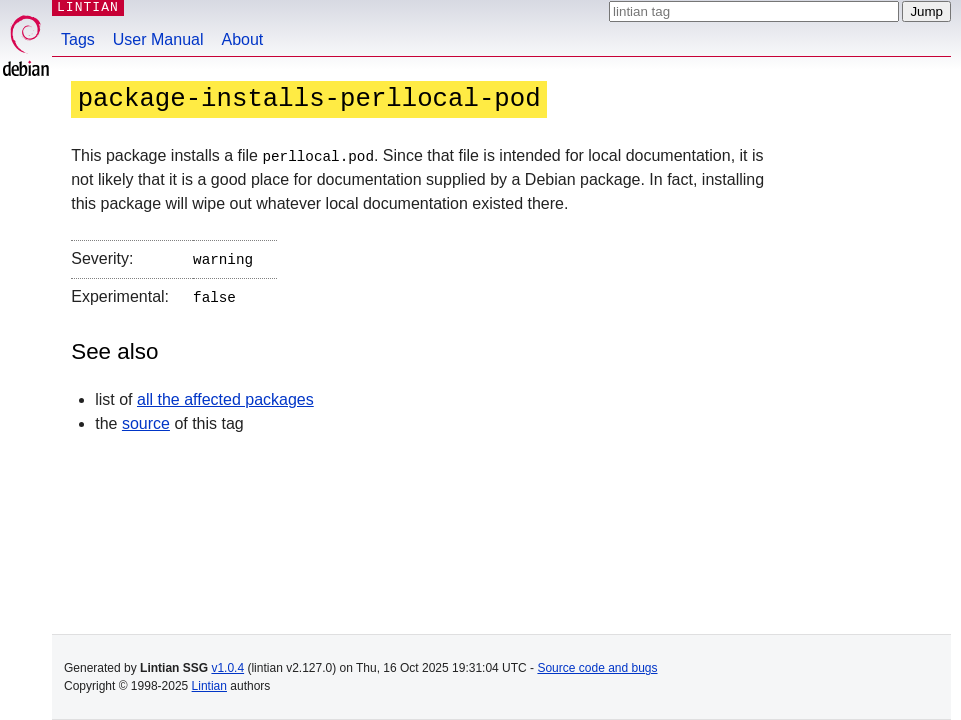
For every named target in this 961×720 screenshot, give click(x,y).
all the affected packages (225, 395)
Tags (78, 39)
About (243, 39)
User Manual (158, 39)
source (146, 419)
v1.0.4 (227, 668)
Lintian (209, 686)
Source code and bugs (597, 668)
